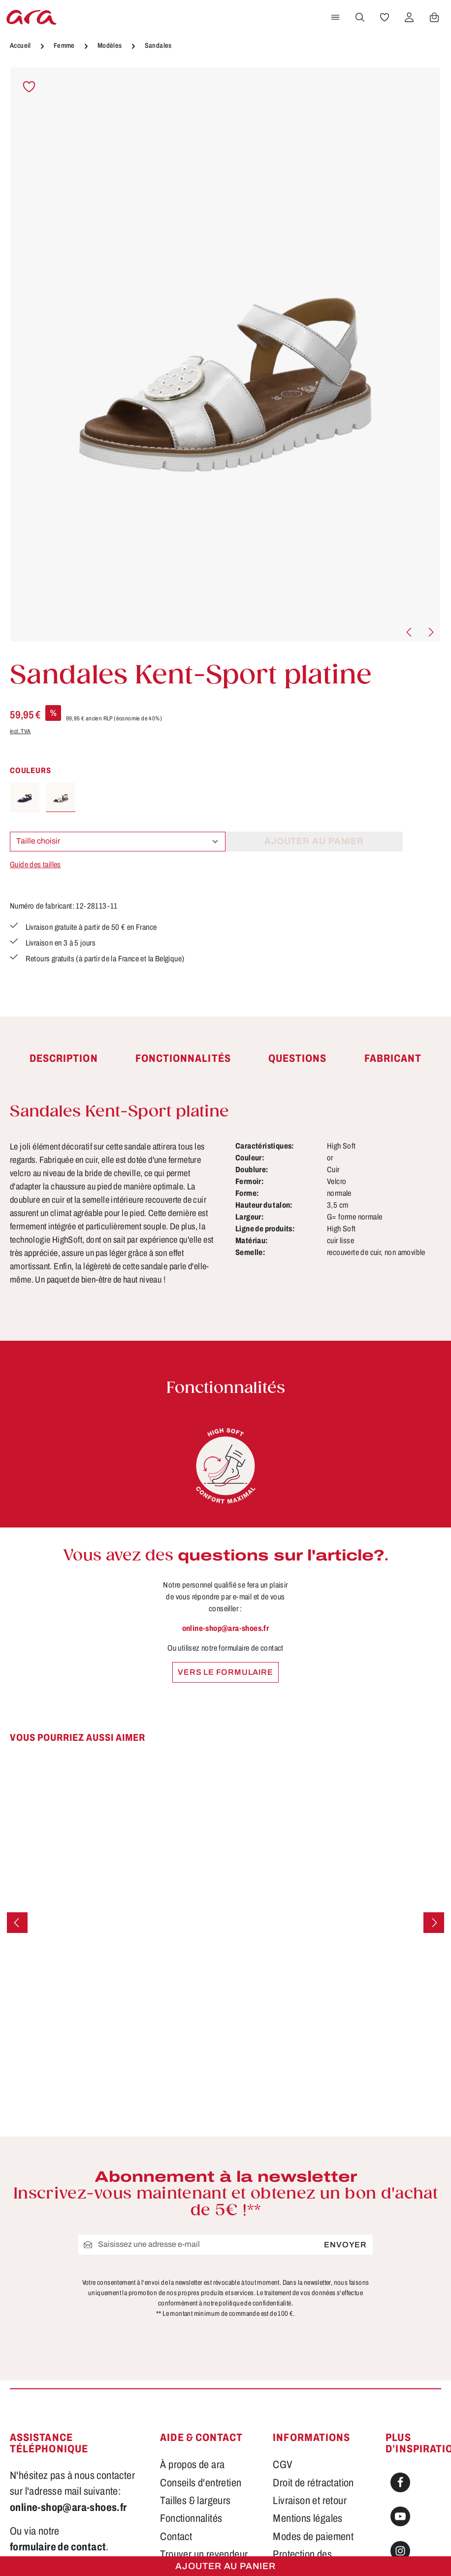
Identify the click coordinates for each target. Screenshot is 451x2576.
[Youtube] (400, 2516)
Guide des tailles (35, 864)
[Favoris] (384, 17)
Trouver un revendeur (204, 2554)
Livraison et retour (310, 2501)
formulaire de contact (58, 2547)
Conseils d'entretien (200, 2483)
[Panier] (434, 17)
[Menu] (335, 17)
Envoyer (345, 2244)
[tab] (64, 1059)
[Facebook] (400, 2482)
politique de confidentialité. (256, 2303)
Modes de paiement (313, 2536)
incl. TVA (20, 731)
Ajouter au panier (225, 2566)
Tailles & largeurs (195, 2501)
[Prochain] (430, 632)
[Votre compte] (409, 17)
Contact (176, 2536)
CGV (282, 2465)
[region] (225, 355)
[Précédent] (409, 632)
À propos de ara (192, 2465)
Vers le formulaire (225, 1672)
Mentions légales (307, 2518)
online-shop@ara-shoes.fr (225, 1628)
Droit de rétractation (313, 2483)
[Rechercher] (360, 17)
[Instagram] (400, 2551)
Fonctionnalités (191, 2518)
